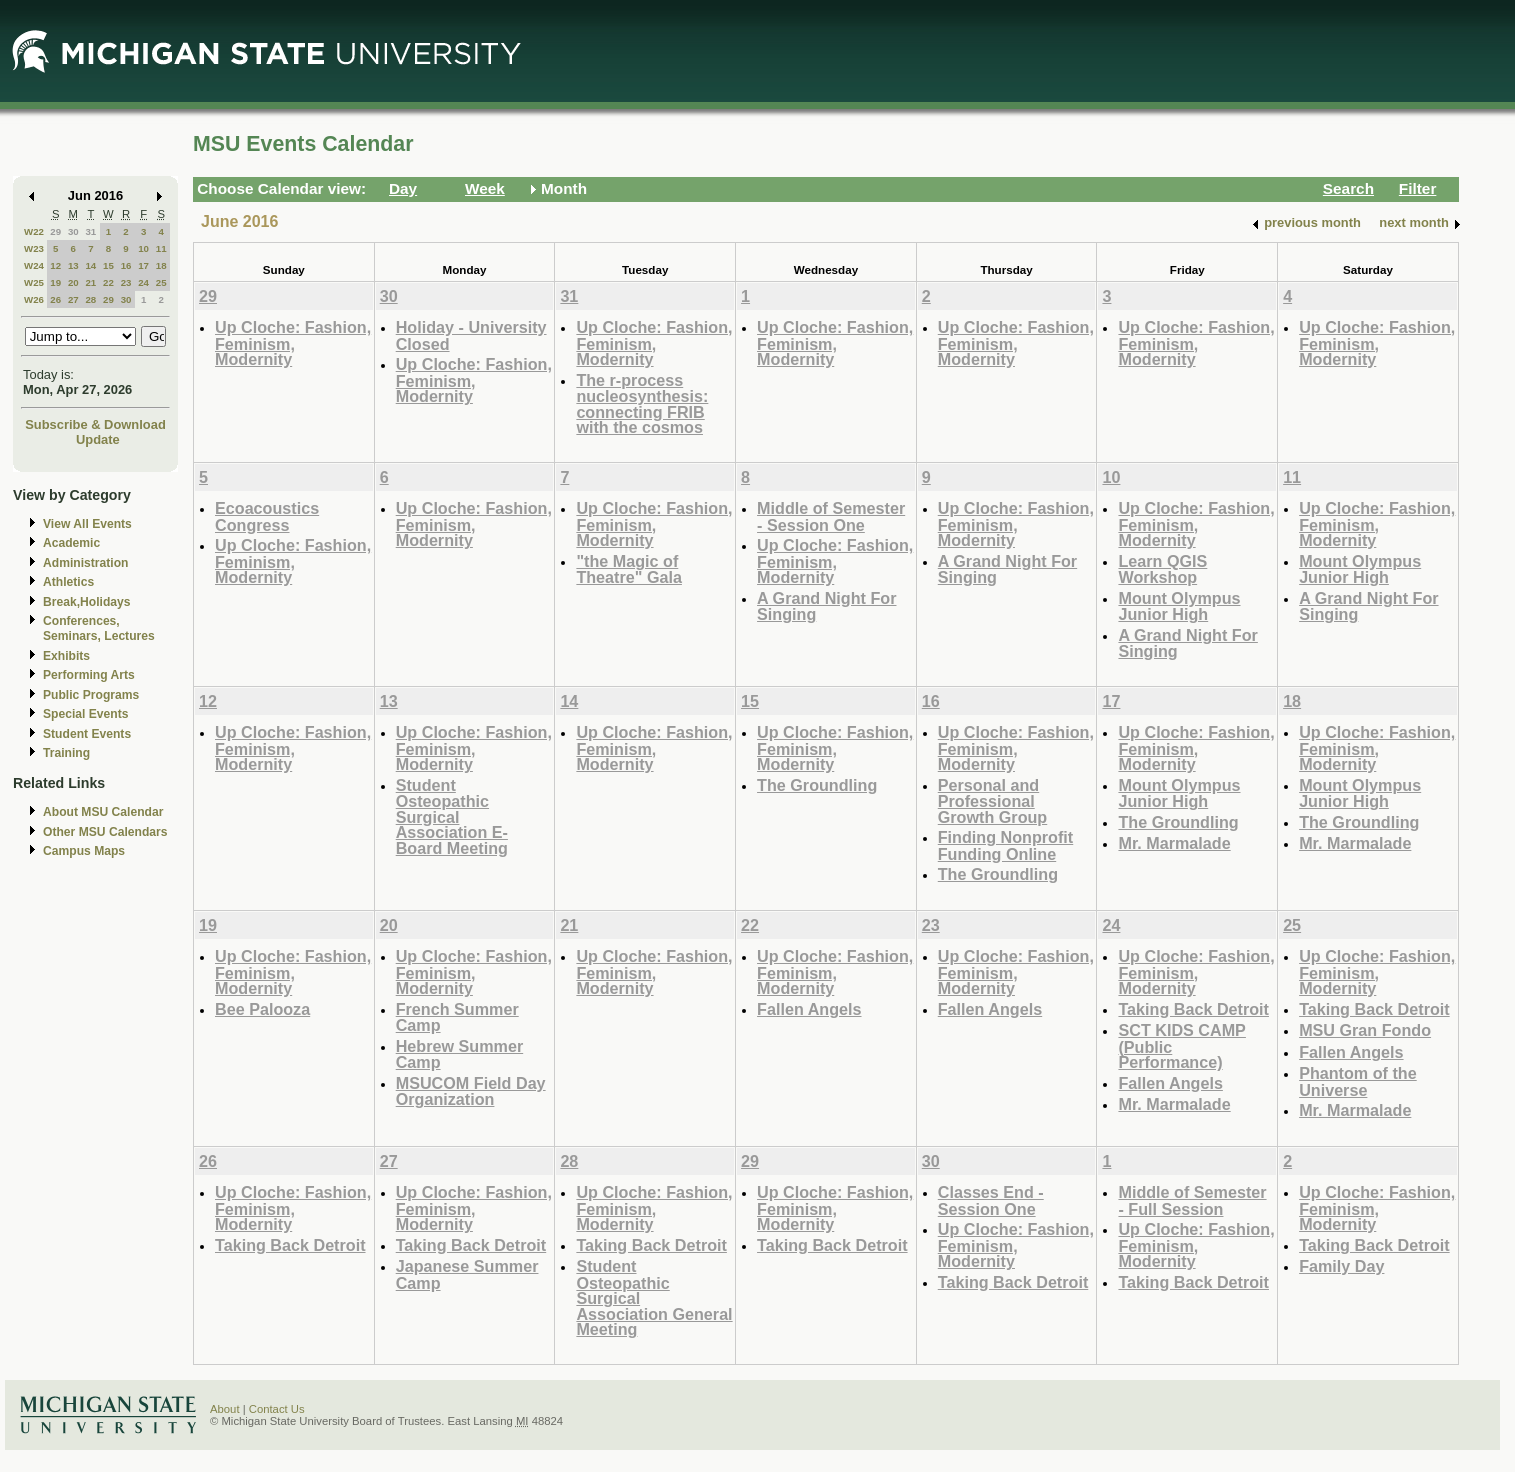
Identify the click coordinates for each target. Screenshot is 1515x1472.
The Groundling (817, 785)
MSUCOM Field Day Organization (471, 1091)
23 (126, 282)
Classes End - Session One (991, 1200)
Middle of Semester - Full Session (1192, 1200)
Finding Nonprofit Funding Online (1006, 845)
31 (90, 231)
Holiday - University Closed (471, 335)
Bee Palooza (262, 1009)
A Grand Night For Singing (826, 606)
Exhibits (66, 656)
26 (55, 299)
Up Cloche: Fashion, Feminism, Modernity (293, 343)
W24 (34, 265)
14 (90, 265)
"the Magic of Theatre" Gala (629, 569)
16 (126, 265)
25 (161, 282)
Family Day (1341, 1266)
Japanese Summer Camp (467, 1274)
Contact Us (277, 1409)
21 (90, 282)
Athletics (68, 582)
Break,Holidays (87, 602)
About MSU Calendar (103, 812)
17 (143, 265)
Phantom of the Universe (1358, 1081)
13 (73, 265)
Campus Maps (84, 851)
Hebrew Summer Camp (460, 1054)
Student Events (87, 734)
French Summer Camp (457, 1017)
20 (73, 282)
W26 (34, 299)
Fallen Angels (809, 1009)
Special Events (85, 714)
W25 (34, 282)
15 (108, 265)
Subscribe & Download (95, 424)
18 (161, 265)
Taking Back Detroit (1193, 1009)
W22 (34, 231)
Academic (71, 543)
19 (55, 282)
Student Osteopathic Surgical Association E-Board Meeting (452, 816)
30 (73, 231)
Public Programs (91, 695)
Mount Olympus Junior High (1179, 606)
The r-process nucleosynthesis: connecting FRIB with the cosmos (642, 404)
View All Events (87, 524)
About (225, 1409)
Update (98, 439)
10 (143, 248)
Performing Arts (89, 675)
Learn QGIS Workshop (1162, 569)
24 (143, 282)
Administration (85, 563)
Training (66, 753)
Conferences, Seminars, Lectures (99, 628)
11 (161, 248)
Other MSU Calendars (105, 832)
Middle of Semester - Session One (831, 516)
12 (55, 265)
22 (108, 282)
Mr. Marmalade (1174, 843)
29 (55, 231)
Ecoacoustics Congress (267, 516)
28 (90, 299)
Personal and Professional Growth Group (993, 801)
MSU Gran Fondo (1365, 1030)
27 (73, 299)
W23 (34, 248)
